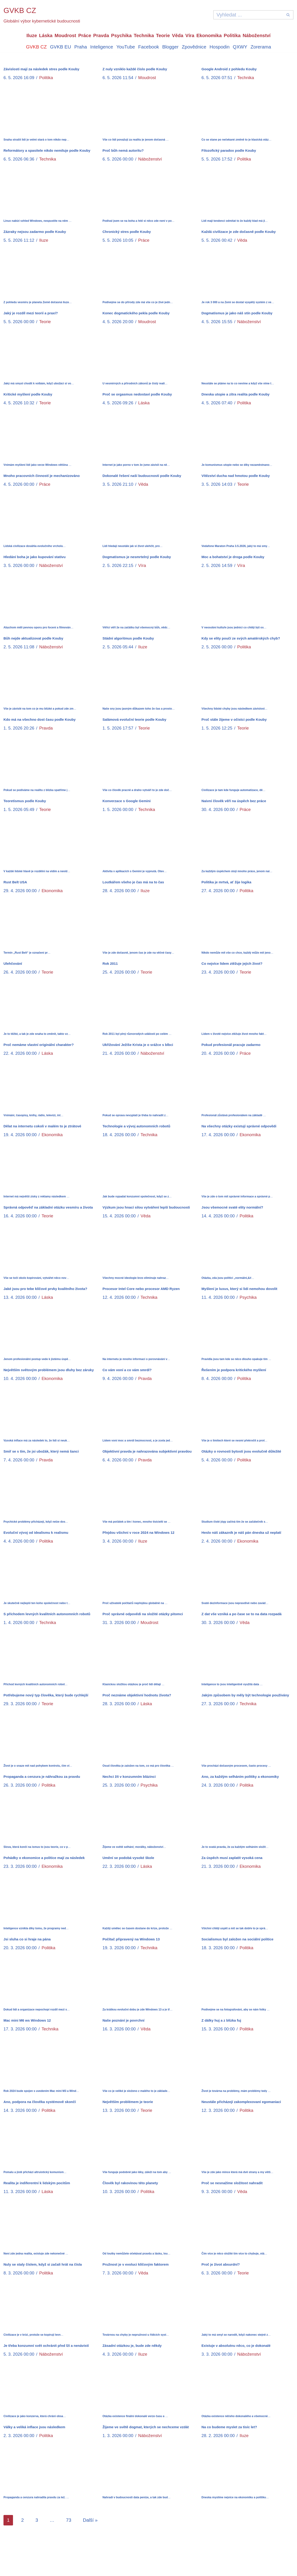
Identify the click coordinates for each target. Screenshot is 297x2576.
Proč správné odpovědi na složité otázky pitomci (143, 1628)
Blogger (172, 48)
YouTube (124, 48)
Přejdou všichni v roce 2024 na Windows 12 (138, 1546)
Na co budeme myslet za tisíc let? (229, 2448)
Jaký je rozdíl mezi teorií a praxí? (30, 316)
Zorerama (268, 48)
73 (70, 2542)
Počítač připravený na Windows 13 (131, 1956)
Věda (179, 36)
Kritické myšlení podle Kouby (27, 398)
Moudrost (59, 36)
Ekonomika (213, 36)
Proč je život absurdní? (220, 2284)
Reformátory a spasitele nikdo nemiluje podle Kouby (46, 152)
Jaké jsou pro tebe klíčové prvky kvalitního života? (45, 1300)
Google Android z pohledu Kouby (229, 70)
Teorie (163, 36)
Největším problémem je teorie (128, 2120)
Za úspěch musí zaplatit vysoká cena (231, 1874)
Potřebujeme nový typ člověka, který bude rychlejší (45, 1710)
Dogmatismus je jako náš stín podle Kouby (236, 316)
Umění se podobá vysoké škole (128, 1874)
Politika (238, 36)
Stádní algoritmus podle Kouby (128, 644)
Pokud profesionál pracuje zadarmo (230, 1054)
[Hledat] (248, 14)
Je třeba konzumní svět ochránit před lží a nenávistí (46, 2366)
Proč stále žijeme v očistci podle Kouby (234, 726)
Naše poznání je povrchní (124, 2038)
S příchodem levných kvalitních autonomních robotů (46, 1628)
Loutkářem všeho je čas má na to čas (133, 890)
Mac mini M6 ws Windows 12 (27, 2038)
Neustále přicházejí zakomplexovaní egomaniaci (241, 2120)
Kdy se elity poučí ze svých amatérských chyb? (240, 644)
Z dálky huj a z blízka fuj (221, 2038)
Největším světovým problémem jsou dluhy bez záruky (48, 1382)
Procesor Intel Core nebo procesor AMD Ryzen (141, 1300)
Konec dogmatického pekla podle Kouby (136, 316)
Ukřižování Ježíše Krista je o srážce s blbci (138, 1054)
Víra (192, 36)
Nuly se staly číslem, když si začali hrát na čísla (42, 2284)
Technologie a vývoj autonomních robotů (136, 1136)
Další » (92, 2542)
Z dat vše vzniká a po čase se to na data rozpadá (241, 1628)
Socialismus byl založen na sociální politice (237, 1956)
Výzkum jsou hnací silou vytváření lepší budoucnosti (146, 1218)
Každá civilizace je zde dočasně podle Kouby (238, 234)
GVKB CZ (29, 48)
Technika (143, 36)
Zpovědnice (197, 48)
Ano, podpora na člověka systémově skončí (39, 2120)
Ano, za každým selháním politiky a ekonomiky (240, 1792)
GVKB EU (54, 48)
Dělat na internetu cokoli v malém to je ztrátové (42, 1136)
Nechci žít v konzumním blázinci (129, 1792)
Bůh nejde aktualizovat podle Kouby (33, 644)
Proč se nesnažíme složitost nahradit (231, 2202)
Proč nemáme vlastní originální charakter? (38, 1054)
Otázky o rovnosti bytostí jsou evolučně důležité (241, 1464)
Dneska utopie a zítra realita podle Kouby (235, 398)
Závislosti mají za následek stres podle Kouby (41, 70)
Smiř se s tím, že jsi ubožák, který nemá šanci (41, 1464)
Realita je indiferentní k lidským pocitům (36, 2202)
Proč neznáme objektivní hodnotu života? (137, 1710)
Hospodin (224, 48)
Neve (9, 2569)
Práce (80, 36)
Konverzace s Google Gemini (127, 808)
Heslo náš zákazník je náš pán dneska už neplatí (241, 1546)
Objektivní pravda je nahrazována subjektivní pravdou (147, 1464)
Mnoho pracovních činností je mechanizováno (41, 480)
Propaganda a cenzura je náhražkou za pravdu (41, 1792)
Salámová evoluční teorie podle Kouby (134, 726)
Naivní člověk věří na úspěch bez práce (233, 808)
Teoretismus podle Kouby (24, 808)
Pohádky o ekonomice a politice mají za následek (44, 1874)
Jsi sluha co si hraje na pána (27, 1956)
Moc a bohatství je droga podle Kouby (232, 562)
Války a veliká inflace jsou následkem (34, 2448)
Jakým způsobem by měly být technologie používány (245, 1710)
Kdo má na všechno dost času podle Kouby (39, 726)
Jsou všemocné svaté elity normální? (232, 1218)
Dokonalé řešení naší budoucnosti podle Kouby (142, 480)
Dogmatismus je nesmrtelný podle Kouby (137, 562)
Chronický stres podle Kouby (127, 234)
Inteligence (98, 48)
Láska (38, 36)
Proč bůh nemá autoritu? (123, 152)
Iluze (23, 36)
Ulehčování (12, 972)
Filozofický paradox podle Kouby (228, 152)
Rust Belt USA (15, 890)
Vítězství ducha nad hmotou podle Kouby (235, 480)
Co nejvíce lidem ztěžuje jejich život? (231, 972)
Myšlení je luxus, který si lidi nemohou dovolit (239, 1300)
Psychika (119, 36)
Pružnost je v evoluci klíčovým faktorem (136, 2284)
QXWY (246, 48)
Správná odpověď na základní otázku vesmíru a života (48, 1218)
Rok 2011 (110, 972)
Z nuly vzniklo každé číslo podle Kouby (135, 70)
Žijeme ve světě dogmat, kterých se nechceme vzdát (146, 2448)
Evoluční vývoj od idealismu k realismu (35, 1546)
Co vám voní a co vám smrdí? (127, 1382)
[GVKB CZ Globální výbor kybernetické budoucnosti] (41, 15)
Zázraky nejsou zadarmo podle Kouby (34, 234)
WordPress (50, 2569)
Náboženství (264, 36)
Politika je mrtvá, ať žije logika (226, 890)
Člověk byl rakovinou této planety (130, 2202)
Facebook (148, 48)
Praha (76, 48)
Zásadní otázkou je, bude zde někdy (132, 2366)
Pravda (97, 36)
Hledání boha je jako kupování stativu (34, 562)
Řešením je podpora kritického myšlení (233, 1382)
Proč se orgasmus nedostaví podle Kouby (137, 398)
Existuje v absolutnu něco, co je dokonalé (236, 2366)
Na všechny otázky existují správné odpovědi (238, 1136)
